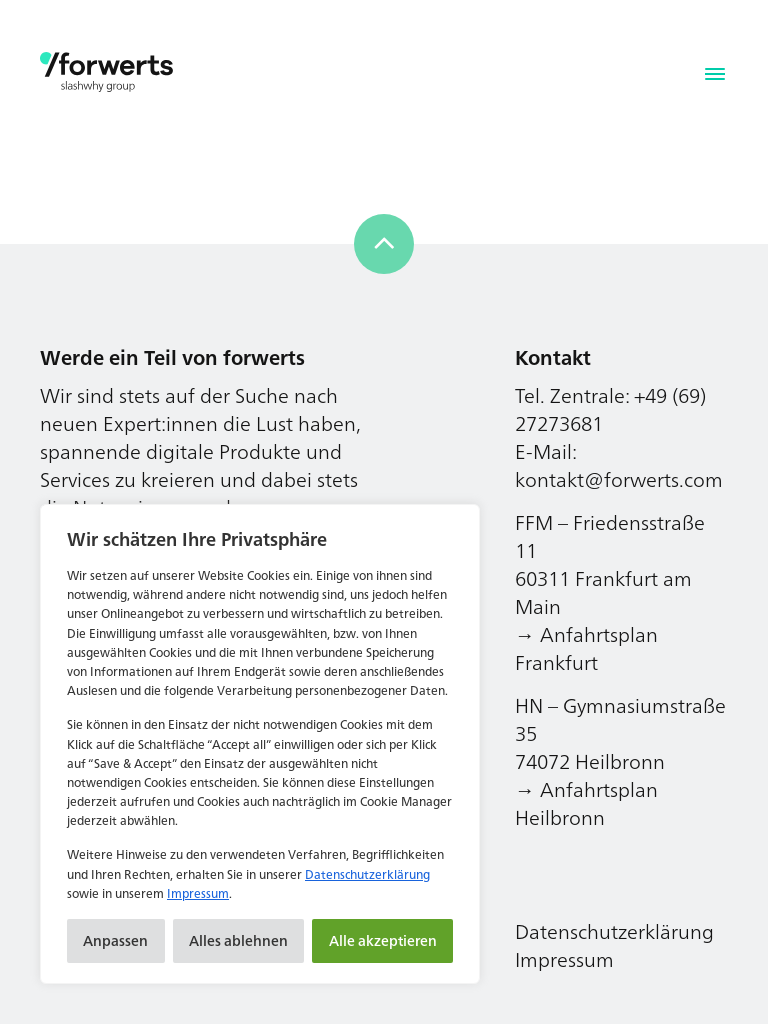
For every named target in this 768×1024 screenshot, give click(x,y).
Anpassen (115, 940)
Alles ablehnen (238, 940)
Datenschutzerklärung (367, 874)
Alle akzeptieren (383, 940)
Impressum (198, 893)
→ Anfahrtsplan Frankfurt (586, 648)
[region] (260, 744)
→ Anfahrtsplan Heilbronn (586, 803)
